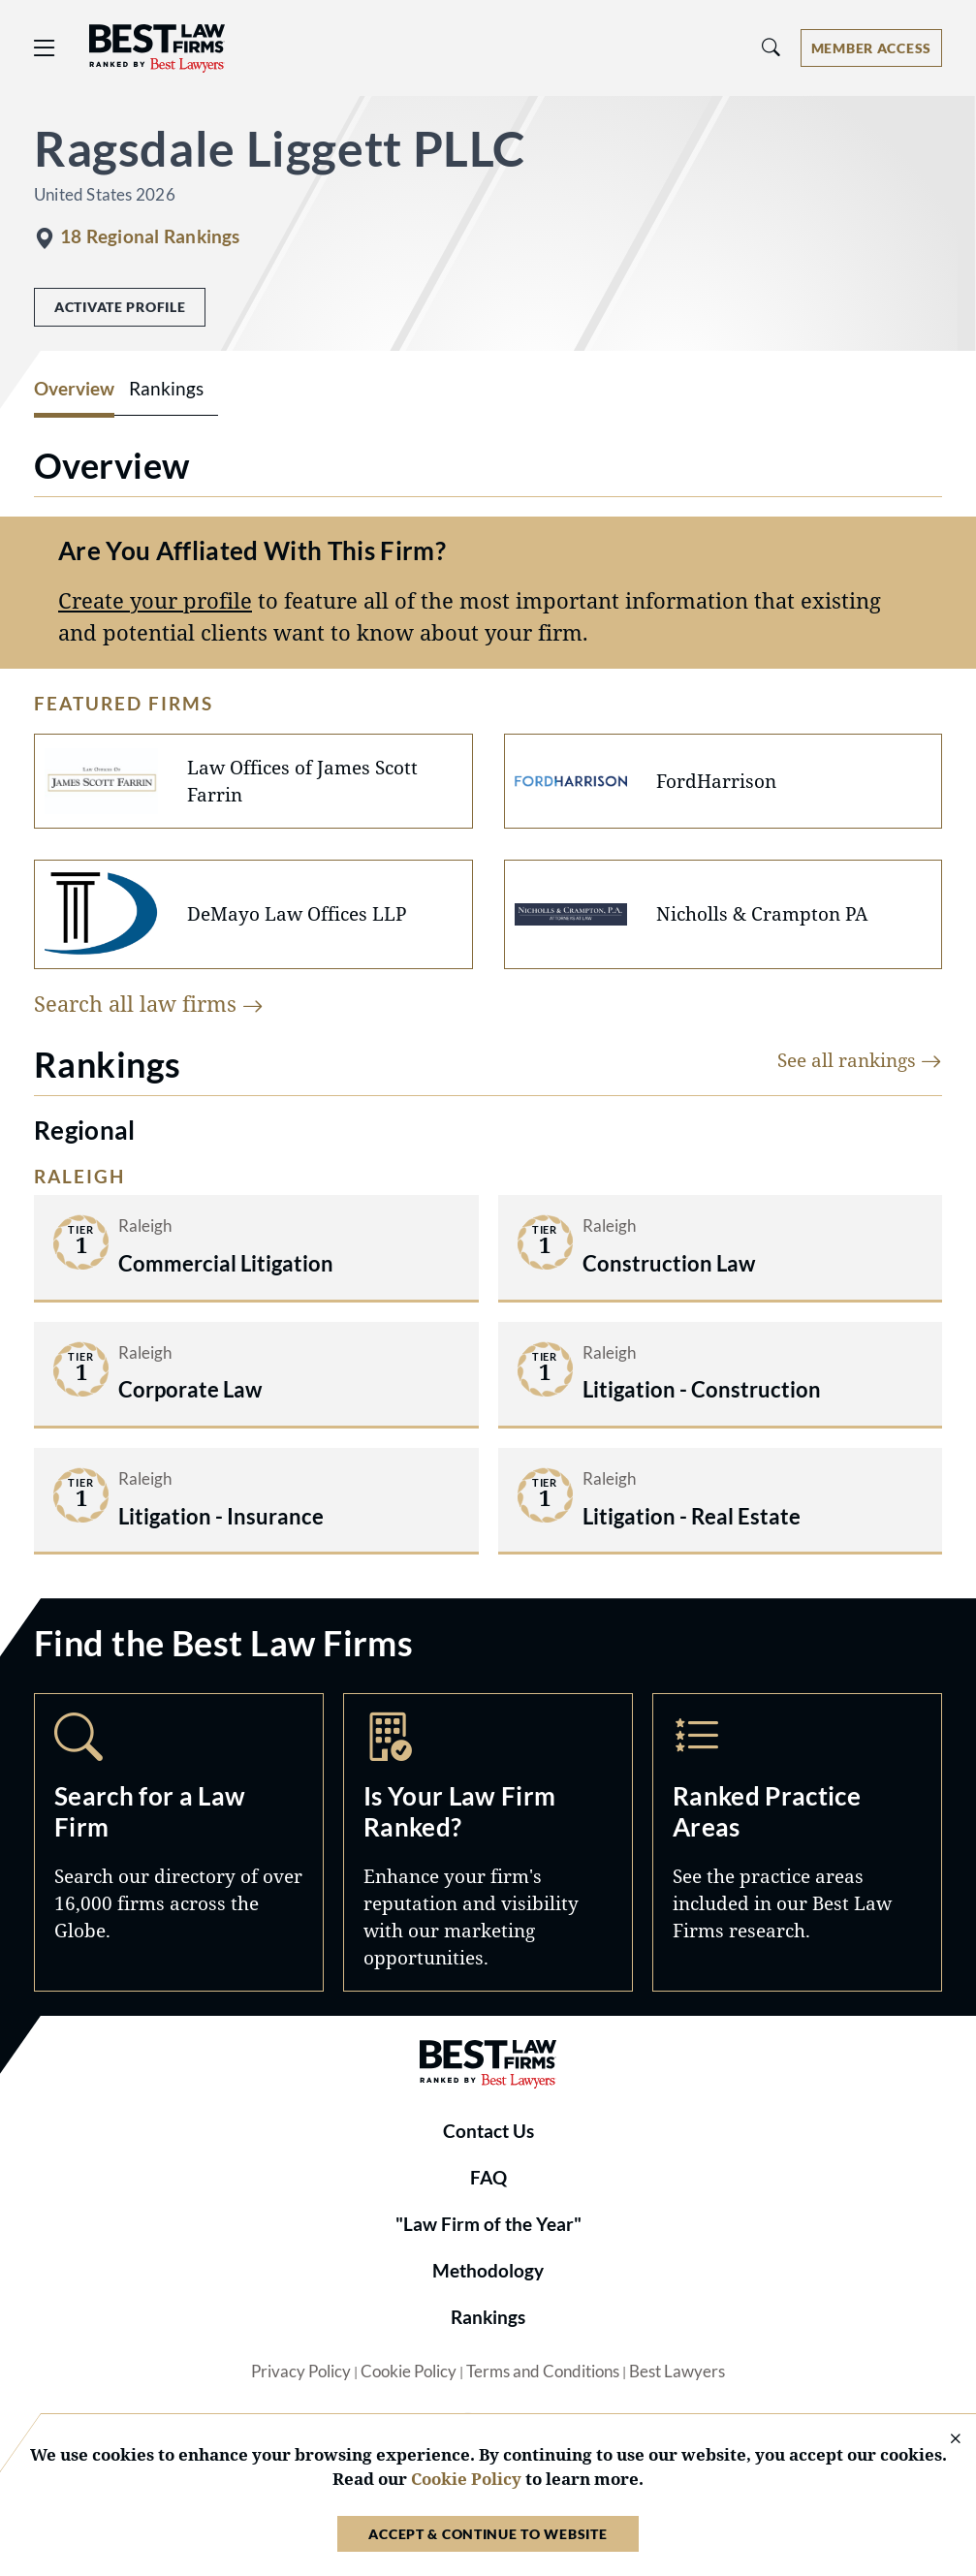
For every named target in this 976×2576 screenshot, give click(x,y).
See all (859, 1060)
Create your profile (155, 600)
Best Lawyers (677, 2371)
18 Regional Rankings (150, 236)
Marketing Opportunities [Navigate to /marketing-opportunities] (488, 1842)
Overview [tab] (74, 388)
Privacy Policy (301, 2371)
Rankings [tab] (166, 388)
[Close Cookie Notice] (943, 2440)
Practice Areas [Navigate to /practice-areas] (797, 1842)
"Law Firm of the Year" (488, 2224)
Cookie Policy (409, 2371)
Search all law (149, 1004)
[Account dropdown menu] (871, 48)
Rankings (488, 2317)
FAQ (488, 2177)
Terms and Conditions (542, 2371)
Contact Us (488, 2131)
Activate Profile (119, 306)
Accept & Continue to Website (487, 2534)
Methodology (488, 2270)
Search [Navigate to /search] (179, 1842)
